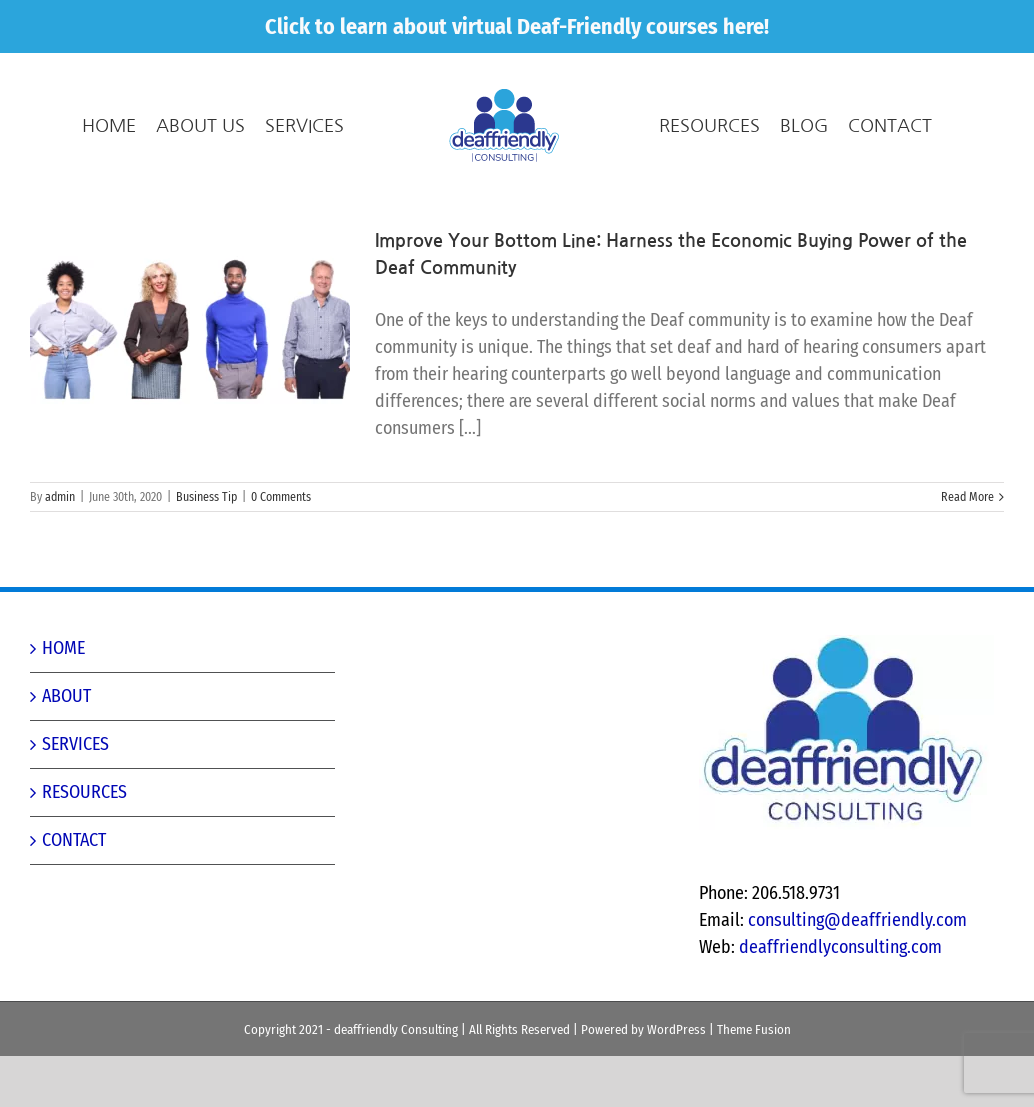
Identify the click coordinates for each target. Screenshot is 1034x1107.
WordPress (676, 1080)
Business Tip (206, 548)
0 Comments (281, 548)
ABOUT (66, 747)
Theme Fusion (754, 1080)
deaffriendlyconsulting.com (840, 998)
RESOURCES (84, 843)
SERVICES (75, 795)
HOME (63, 699)
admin (60, 548)
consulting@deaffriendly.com (857, 971)
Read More (967, 548)
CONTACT (74, 891)
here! (746, 26)
